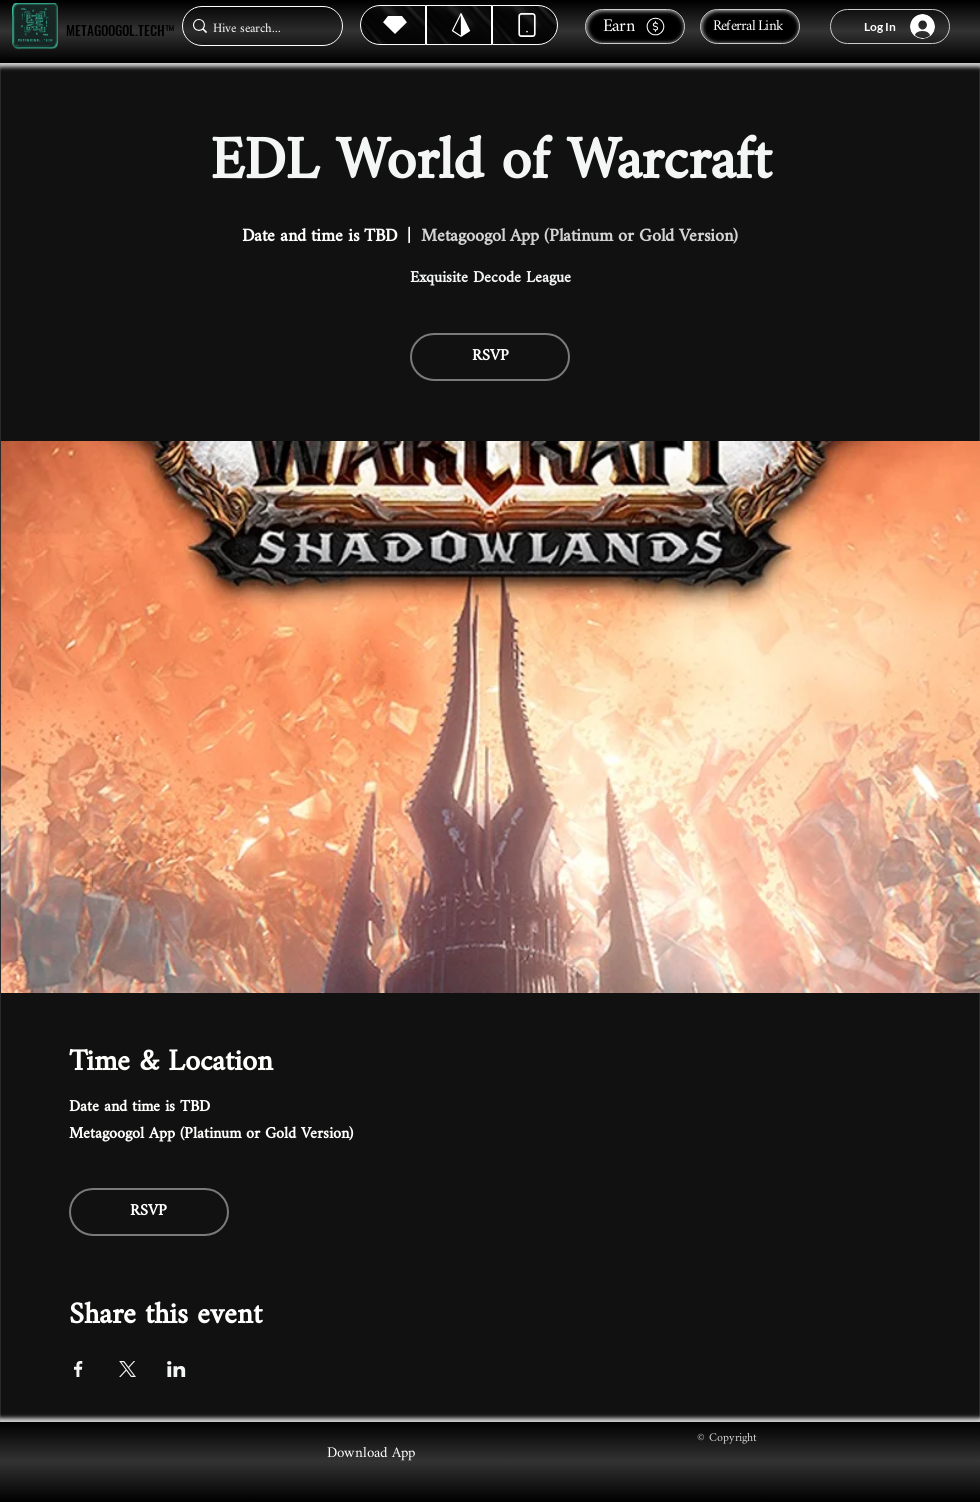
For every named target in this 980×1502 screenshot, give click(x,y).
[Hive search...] (256, 28)
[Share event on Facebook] (78, 1369)
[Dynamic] (525, 25)
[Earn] (635, 26)
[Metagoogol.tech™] (35, 26)
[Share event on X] (127, 1369)
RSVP (490, 356)
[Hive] (393, 25)
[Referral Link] (750, 26)
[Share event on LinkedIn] (176, 1369)
